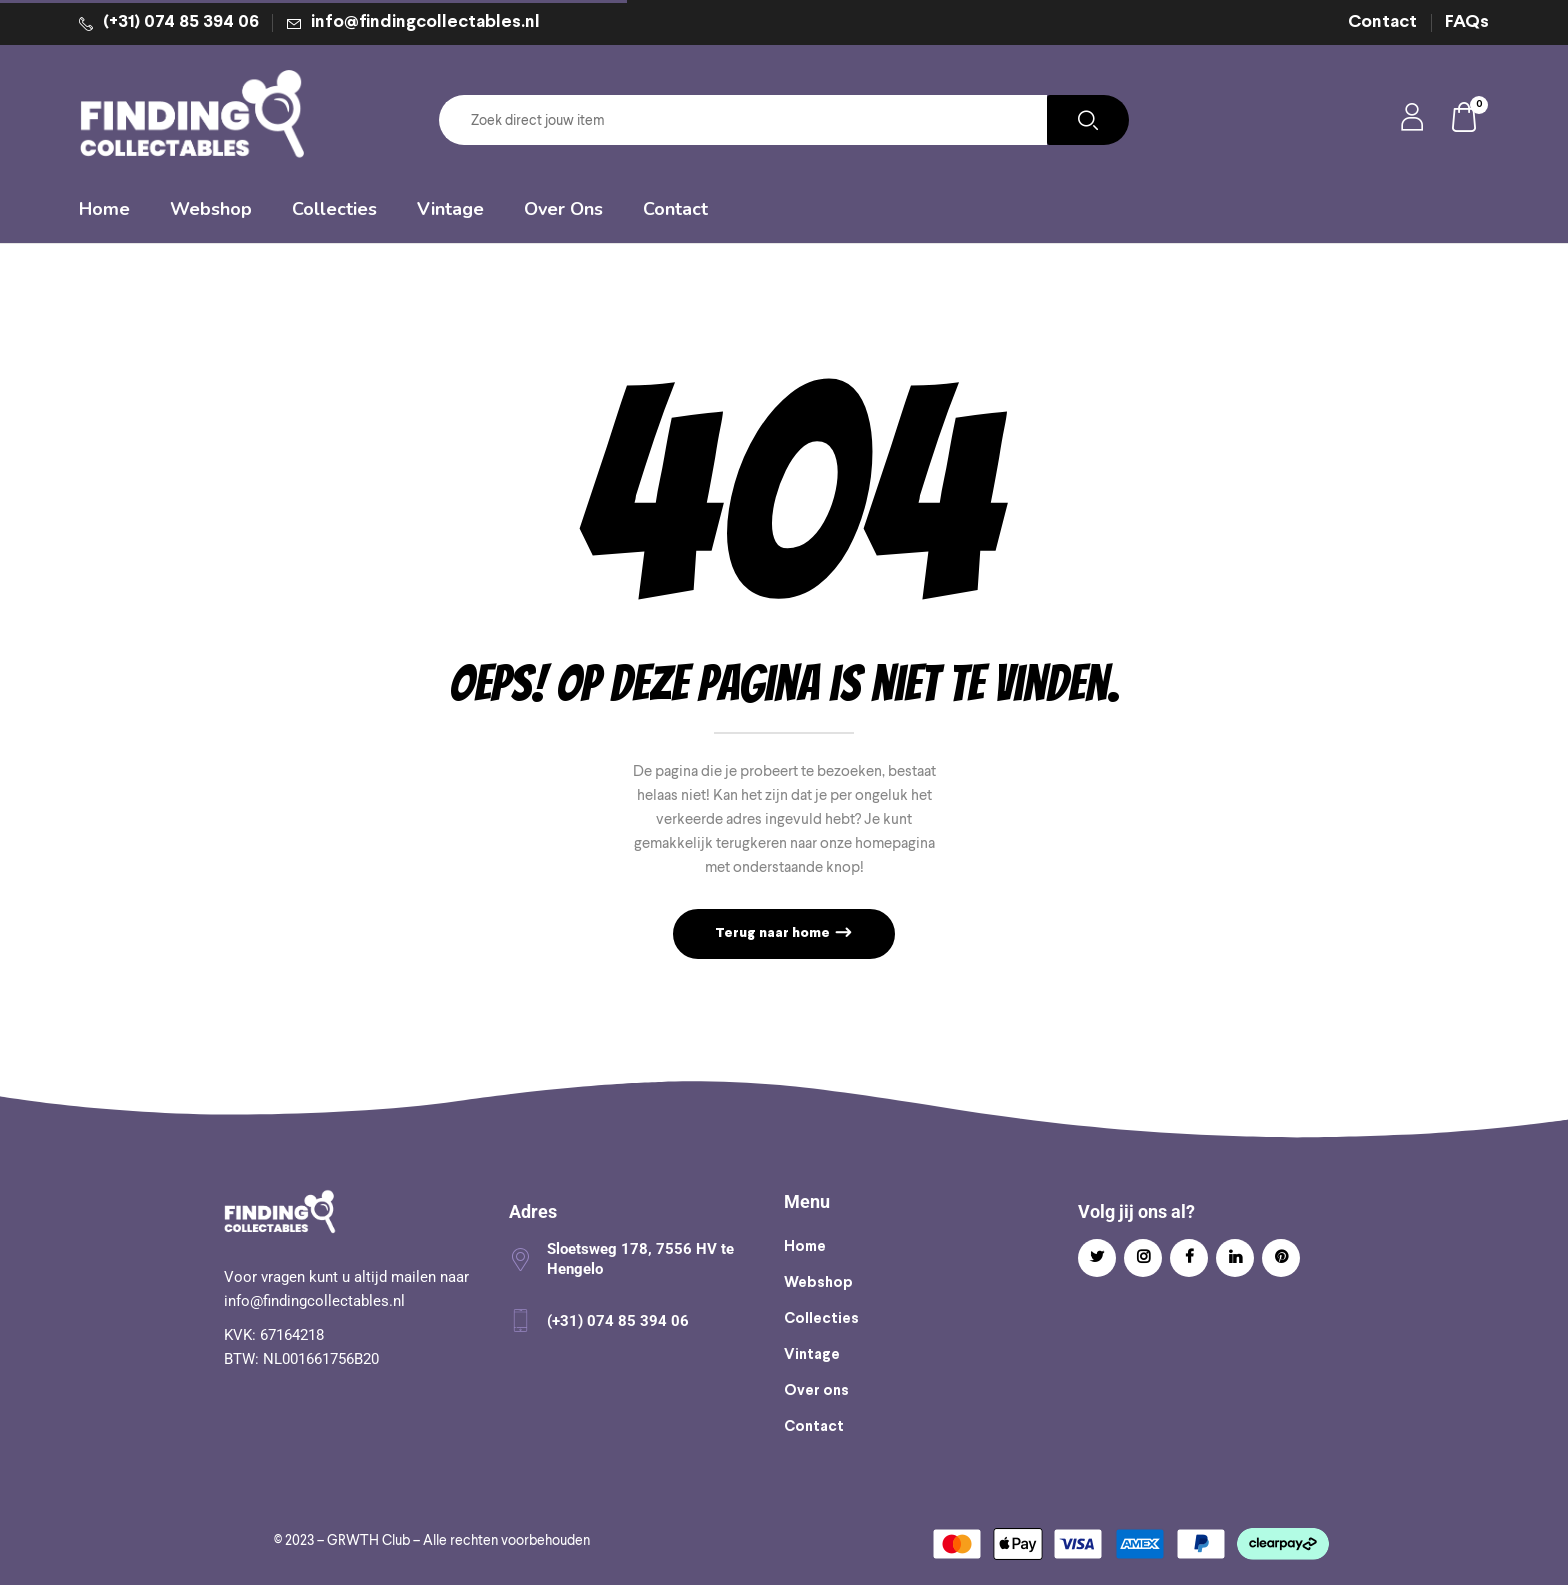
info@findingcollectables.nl (425, 22)
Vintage (812, 1355)
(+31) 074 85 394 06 (181, 22)
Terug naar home (774, 933)
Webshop (818, 1283)
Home (805, 1247)
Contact (1382, 22)
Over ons (816, 1391)
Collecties (821, 1319)
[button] (1465, 120)
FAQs (1467, 22)
